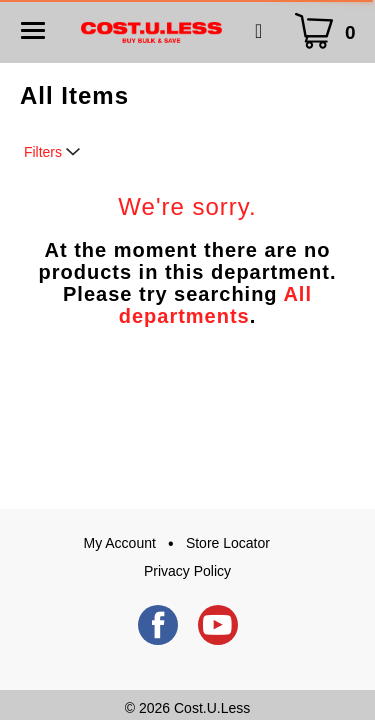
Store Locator (228, 543)
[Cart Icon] (329, 31)
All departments (215, 305)
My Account (120, 543)
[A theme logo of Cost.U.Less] (151, 31)
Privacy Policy (187, 571)
